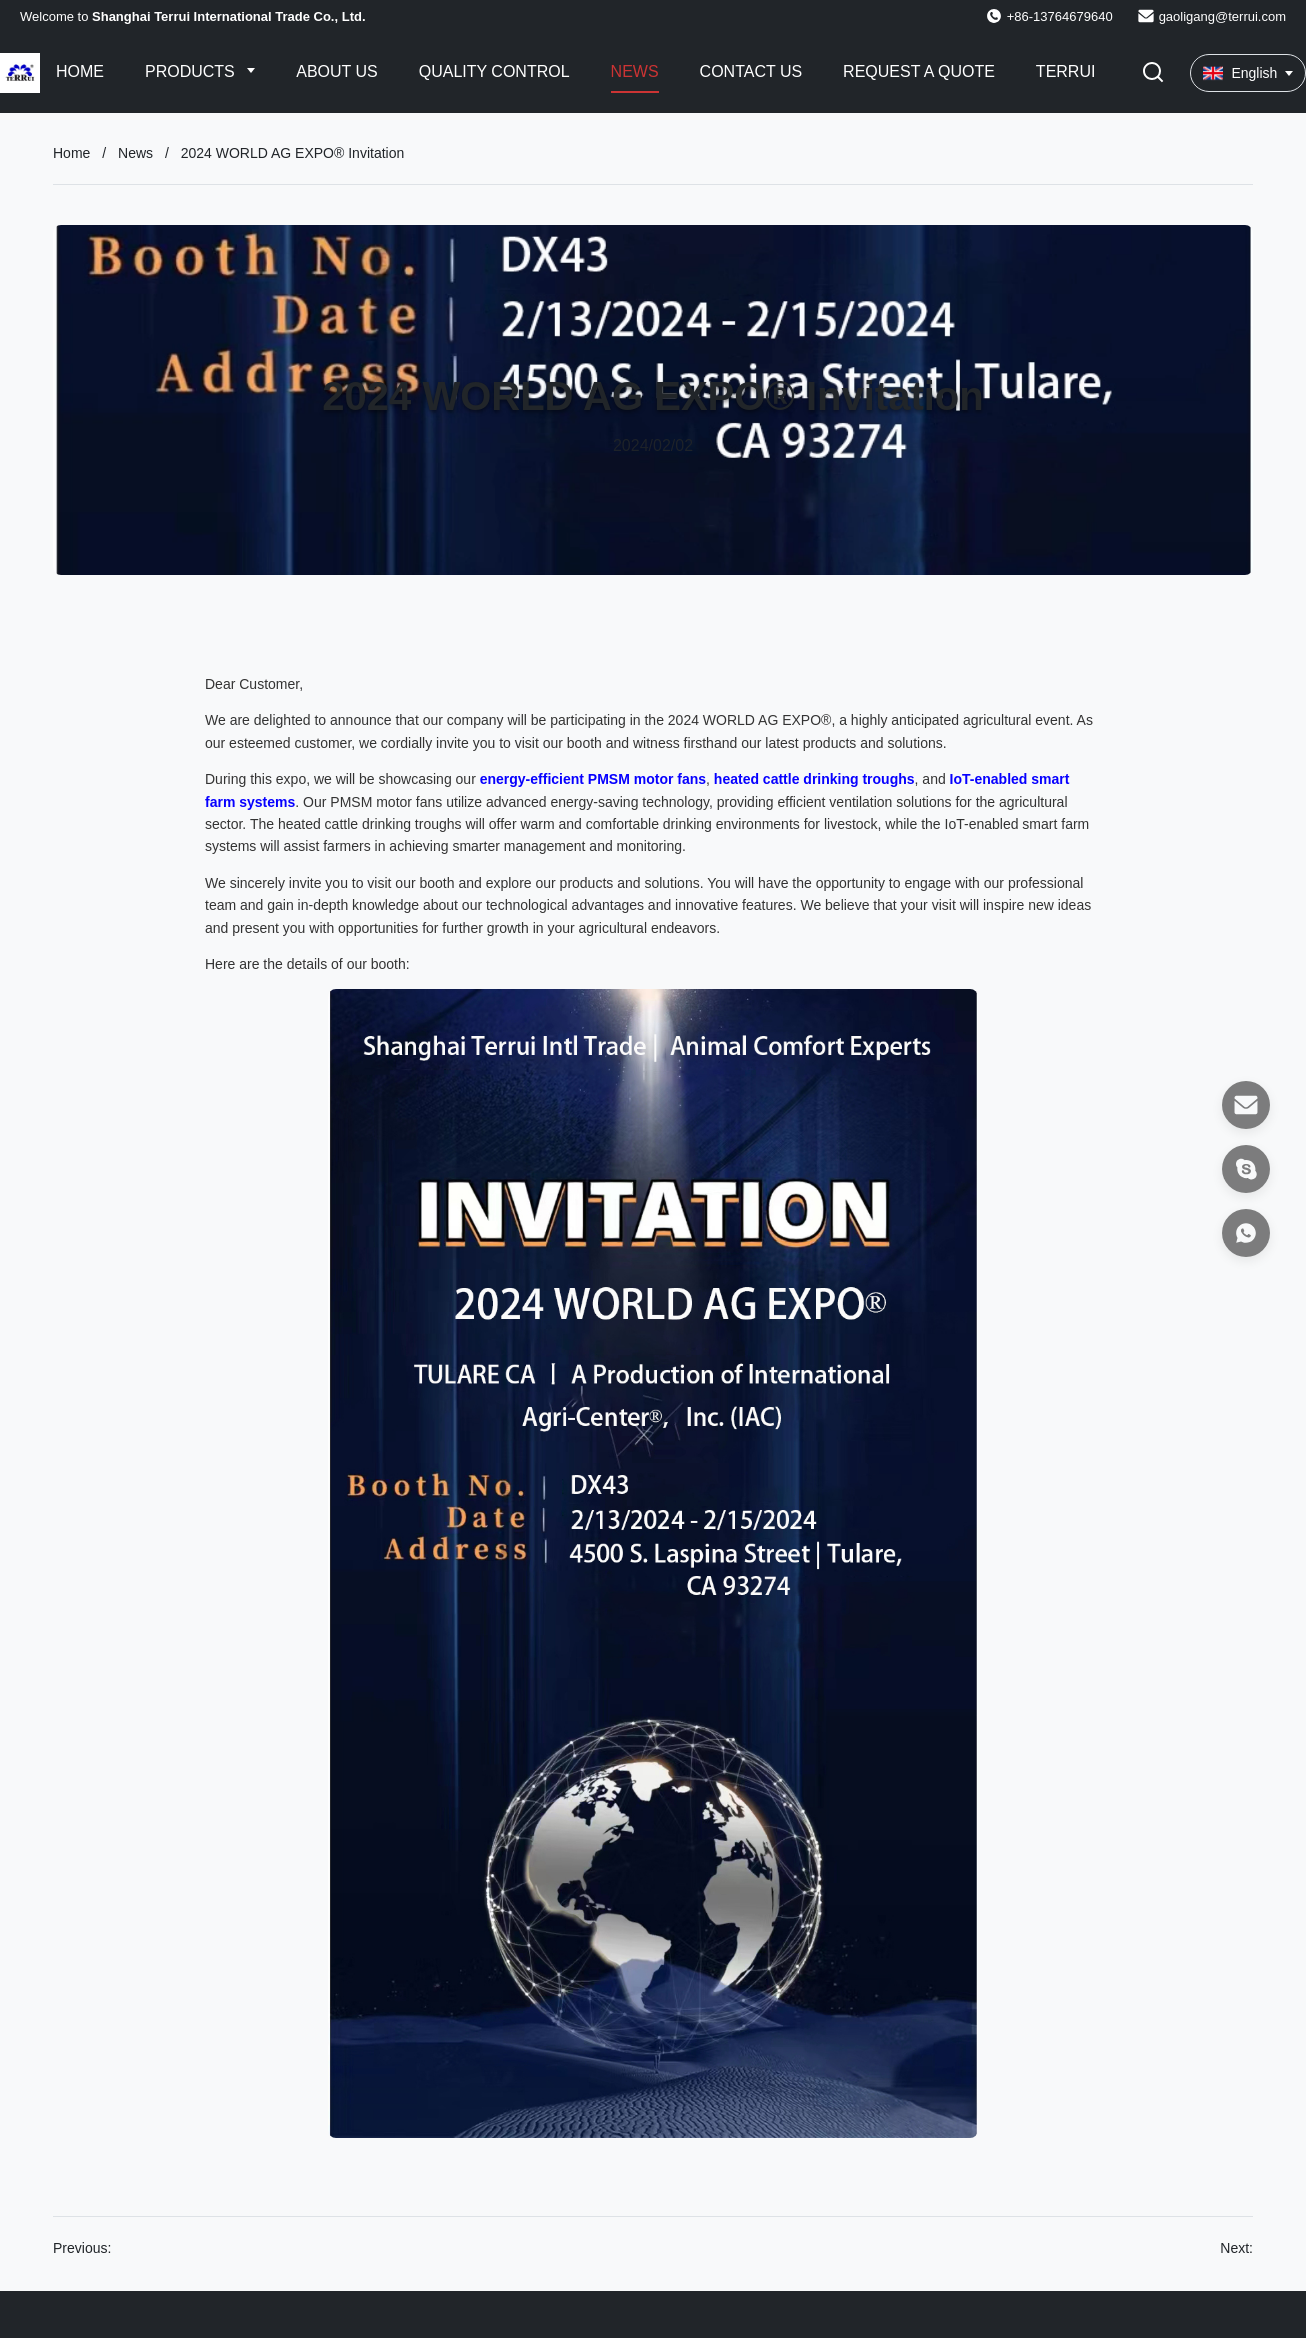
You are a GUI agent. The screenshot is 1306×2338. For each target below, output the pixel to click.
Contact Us (751, 71)
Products (192, 71)
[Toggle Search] (1153, 73)
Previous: (82, 2248)
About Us (337, 71)
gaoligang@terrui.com (1222, 16)
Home (80, 71)
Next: (1236, 2248)
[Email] (1246, 1105)
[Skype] (1246, 1169)
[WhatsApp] (1246, 1233)
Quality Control (494, 71)
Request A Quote (919, 71)
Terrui (1066, 71)
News (635, 71)
